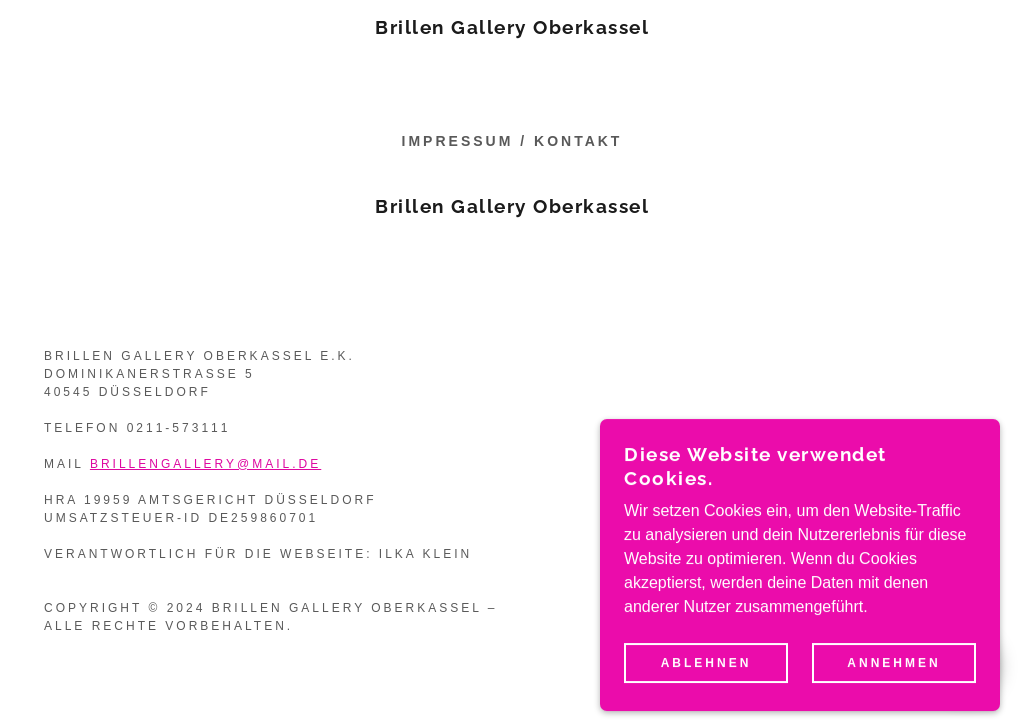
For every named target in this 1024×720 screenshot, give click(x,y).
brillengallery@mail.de (205, 464)
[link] (512, 28)
